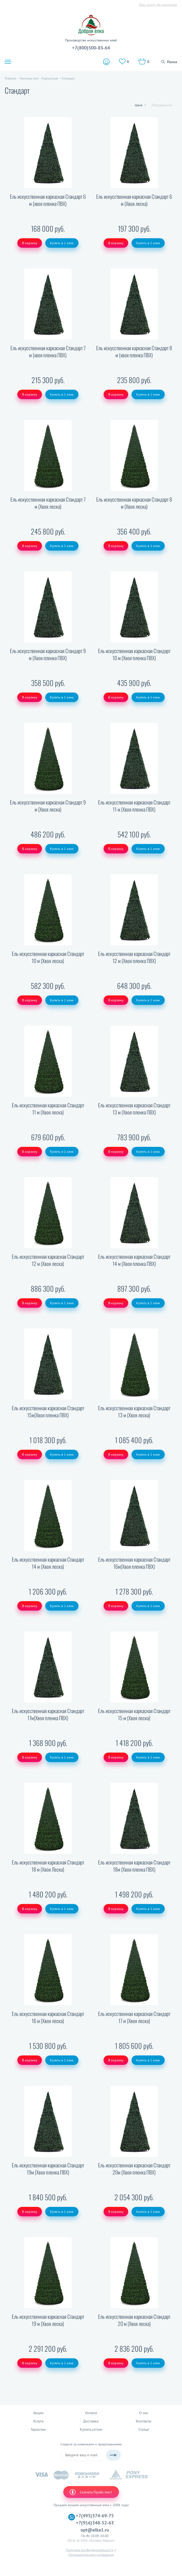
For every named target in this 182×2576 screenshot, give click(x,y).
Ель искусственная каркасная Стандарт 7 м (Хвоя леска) (48, 503)
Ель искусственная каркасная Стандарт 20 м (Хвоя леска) (134, 2320)
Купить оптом (91, 2429)
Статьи (143, 2429)
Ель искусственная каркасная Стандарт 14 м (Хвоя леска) (48, 1563)
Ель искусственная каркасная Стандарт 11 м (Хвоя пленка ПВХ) (134, 806)
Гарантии (38, 2429)
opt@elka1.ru (95, 2530)
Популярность (162, 105)
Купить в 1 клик (62, 243)
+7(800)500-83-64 (91, 48)
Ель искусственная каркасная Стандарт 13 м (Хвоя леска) (134, 1411)
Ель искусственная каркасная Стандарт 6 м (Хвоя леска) (134, 200)
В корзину (29, 243)
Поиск (172, 61)
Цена (140, 105)
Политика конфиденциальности (90, 2550)
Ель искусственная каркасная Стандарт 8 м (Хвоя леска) (134, 503)
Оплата (91, 2412)
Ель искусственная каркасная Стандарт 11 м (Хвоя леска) (48, 1108)
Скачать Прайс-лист (90, 2492)
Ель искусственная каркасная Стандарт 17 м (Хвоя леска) (134, 2017)
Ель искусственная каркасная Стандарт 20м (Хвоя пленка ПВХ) (134, 2168)
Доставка (91, 2421)
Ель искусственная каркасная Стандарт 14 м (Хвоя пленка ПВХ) (134, 1260)
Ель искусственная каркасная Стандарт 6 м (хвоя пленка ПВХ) (48, 200)
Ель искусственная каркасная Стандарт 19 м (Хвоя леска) (48, 2320)
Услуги (38, 2421)
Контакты (143, 2421)
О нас (143, 2412)
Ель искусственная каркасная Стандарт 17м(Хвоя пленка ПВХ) (48, 1714)
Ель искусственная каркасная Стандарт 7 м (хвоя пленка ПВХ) (48, 351)
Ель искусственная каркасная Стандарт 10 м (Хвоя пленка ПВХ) (134, 654)
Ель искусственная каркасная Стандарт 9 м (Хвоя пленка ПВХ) (48, 654)
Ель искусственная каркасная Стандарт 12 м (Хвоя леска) (48, 1260)
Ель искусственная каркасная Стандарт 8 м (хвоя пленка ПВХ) (134, 351)
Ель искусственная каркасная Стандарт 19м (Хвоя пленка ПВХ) (48, 2168)
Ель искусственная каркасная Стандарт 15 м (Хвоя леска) (134, 1714)
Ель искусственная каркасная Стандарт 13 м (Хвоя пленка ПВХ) (134, 1108)
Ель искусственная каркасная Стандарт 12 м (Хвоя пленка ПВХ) (134, 957)
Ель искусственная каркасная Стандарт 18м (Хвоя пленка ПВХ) (134, 1866)
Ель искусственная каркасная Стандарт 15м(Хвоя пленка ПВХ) (48, 1411)
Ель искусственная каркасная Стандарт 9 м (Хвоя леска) (48, 806)
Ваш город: (158, 5)
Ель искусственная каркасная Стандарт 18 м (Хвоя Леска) (48, 1866)
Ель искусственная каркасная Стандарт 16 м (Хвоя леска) (48, 2017)
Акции (38, 2412)
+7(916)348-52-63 (95, 2523)
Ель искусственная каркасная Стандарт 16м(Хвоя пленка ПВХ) (134, 1563)
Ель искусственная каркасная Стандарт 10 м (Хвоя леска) (48, 957)
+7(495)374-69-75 (95, 2516)
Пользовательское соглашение (91, 2555)
